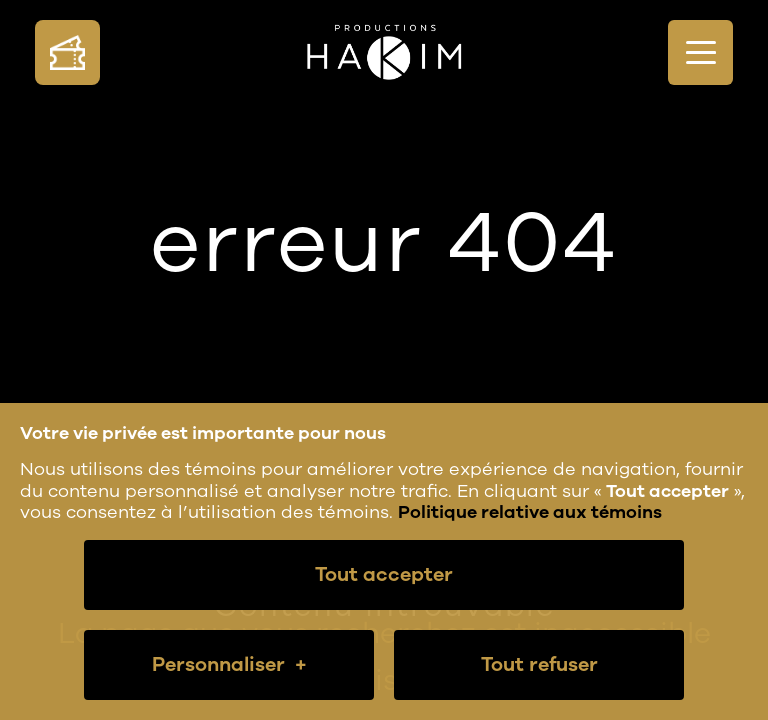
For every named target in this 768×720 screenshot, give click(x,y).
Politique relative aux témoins (530, 512)
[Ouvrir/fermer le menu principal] (700, 52)
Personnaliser (229, 665)
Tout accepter (384, 574)
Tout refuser (539, 664)
